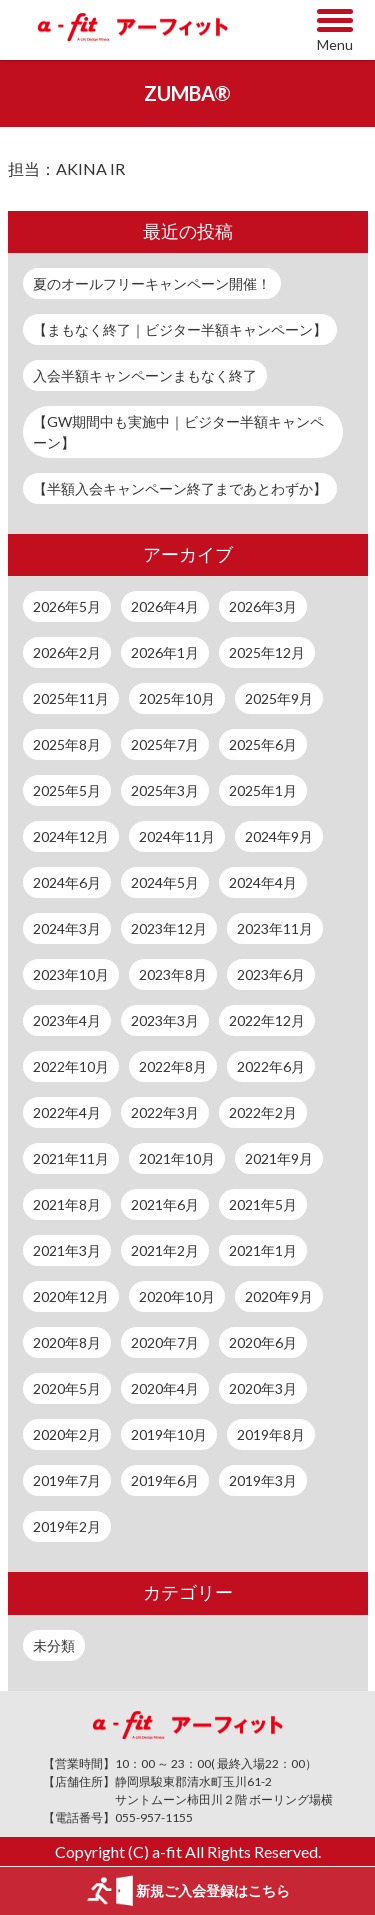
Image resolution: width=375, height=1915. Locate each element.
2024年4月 (263, 882)
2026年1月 (165, 652)
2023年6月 (271, 974)
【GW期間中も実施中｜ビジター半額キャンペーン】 (178, 432)
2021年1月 (263, 1250)
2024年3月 (67, 928)
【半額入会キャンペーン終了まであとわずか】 (180, 488)
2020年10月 (177, 1296)
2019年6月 (165, 1480)
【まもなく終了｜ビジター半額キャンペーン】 (180, 329)
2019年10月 (169, 1434)
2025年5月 (67, 790)
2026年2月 (67, 652)
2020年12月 (71, 1296)
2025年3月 (165, 790)
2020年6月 (263, 1342)
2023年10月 (71, 974)
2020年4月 (165, 1388)
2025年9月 (279, 698)
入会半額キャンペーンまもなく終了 (145, 375)
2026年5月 (67, 606)
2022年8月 (173, 1066)
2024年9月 (279, 836)
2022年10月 (71, 1066)
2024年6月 (67, 882)
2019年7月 (67, 1480)
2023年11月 (275, 928)
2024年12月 (71, 836)
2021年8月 (67, 1204)
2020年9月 (279, 1296)
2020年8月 (67, 1342)
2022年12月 (267, 1020)
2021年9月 (279, 1158)
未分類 (54, 1645)
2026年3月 (263, 606)
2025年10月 (177, 698)
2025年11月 (71, 698)
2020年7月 (165, 1342)
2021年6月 (165, 1204)
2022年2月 (263, 1112)
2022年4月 (67, 1112)
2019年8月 (271, 1434)
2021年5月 (263, 1204)
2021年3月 (67, 1250)
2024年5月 (165, 882)
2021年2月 (165, 1250)
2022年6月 (271, 1066)
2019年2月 (67, 1526)
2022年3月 (165, 1112)
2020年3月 (263, 1388)
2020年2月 (67, 1434)
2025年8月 (67, 744)
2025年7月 (165, 744)
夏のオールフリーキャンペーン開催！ (152, 283)
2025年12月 (267, 652)
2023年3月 (165, 1020)
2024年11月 (177, 836)
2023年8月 (173, 974)
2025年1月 (263, 790)
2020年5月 (67, 1388)
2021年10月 (177, 1158)
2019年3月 (263, 1480)
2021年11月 (71, 1158)
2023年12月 (169, 928)
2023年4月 (67, 1020)
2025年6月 (263, 744)
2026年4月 (165, 606)
